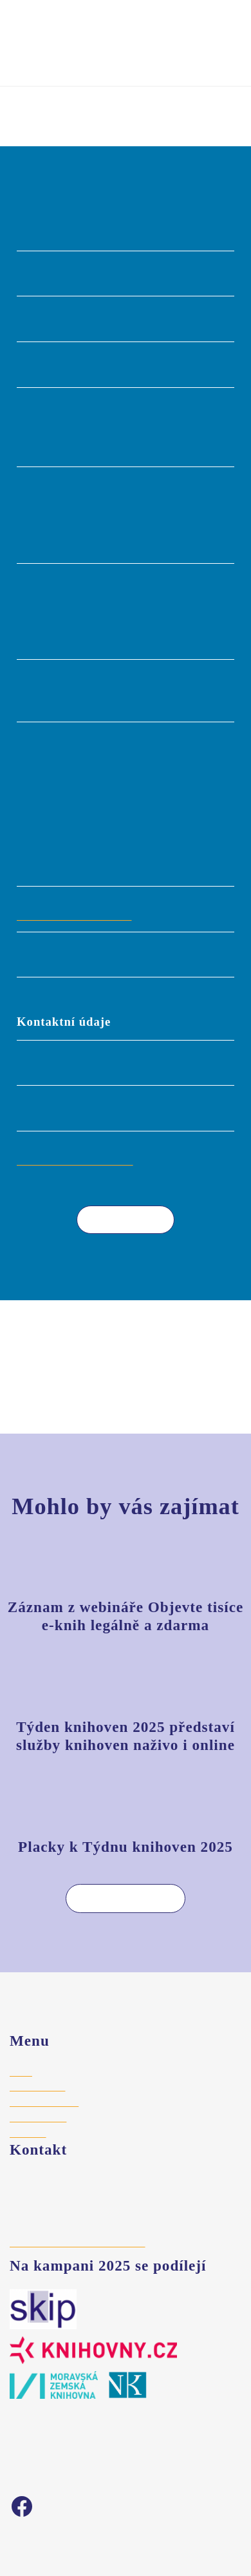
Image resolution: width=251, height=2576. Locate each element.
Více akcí (116, 1219)
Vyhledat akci (49, 56)
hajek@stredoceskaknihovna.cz (77, 2242)
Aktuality (28, 2132)
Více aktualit (115, 1898)
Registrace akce (45, 2101)
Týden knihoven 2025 (125, 21)
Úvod (21, 108)
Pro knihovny (37, 2086)
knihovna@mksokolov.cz (78, 1160)
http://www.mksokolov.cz (79, 915)
